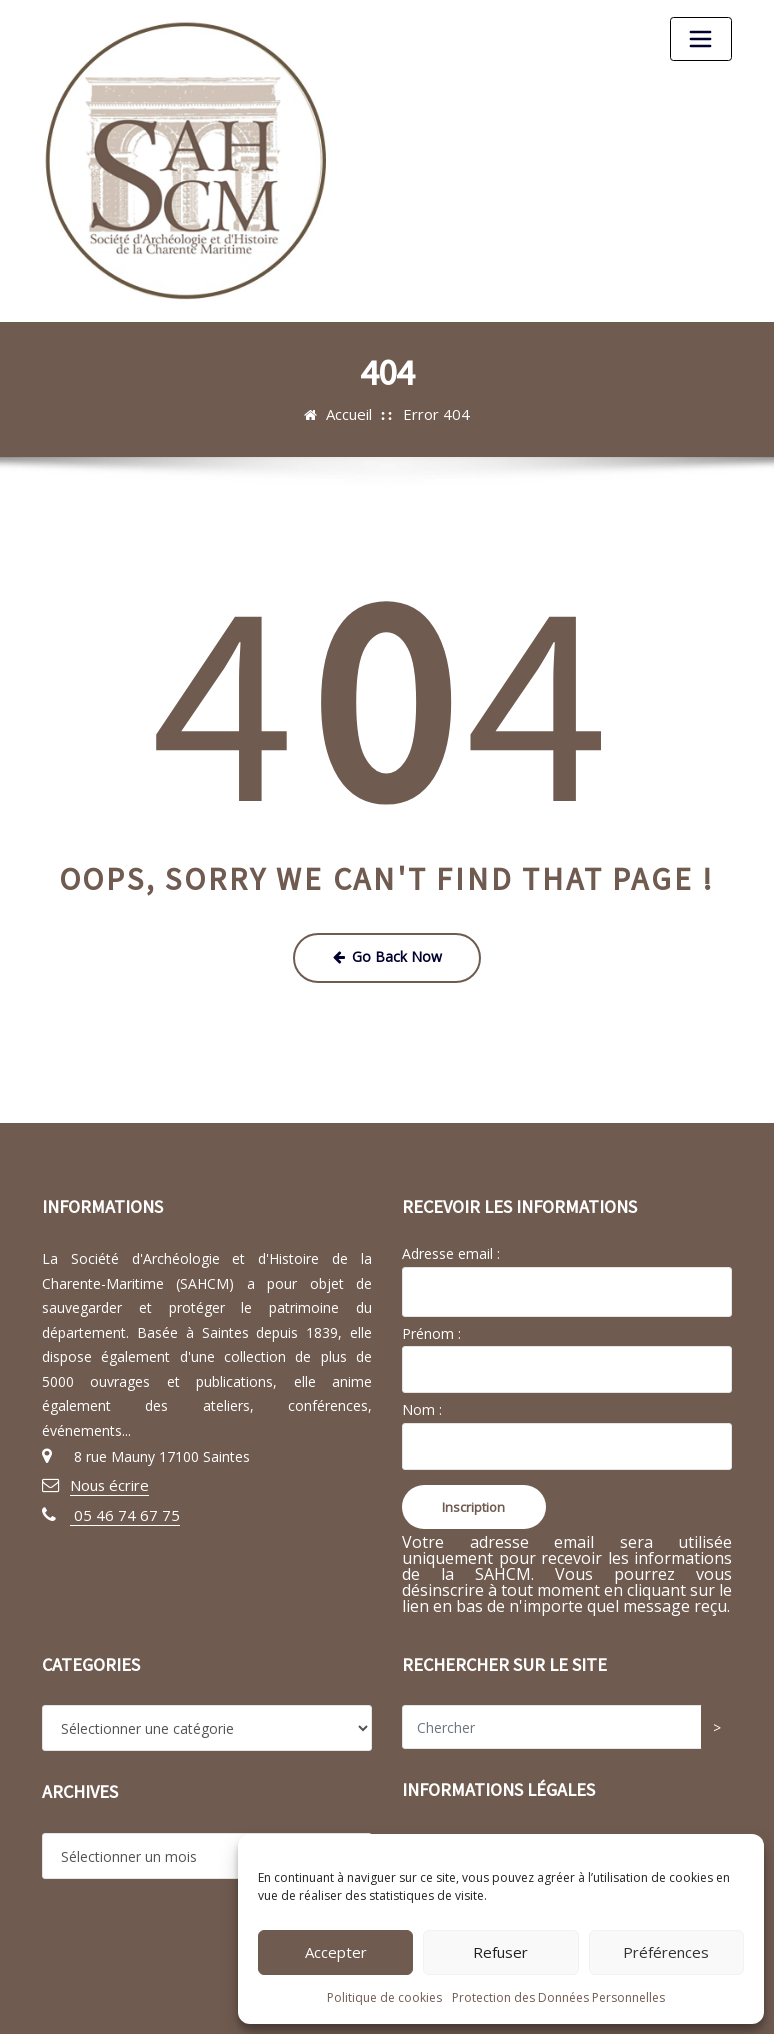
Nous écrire (107, 1481)
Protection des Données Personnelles (558, 1997)
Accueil (352, 413)
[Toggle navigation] (701, 39)
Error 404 (436, 413)
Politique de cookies (384, 1997)
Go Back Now (387, 955)
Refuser (500, 1952)
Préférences (666, 1952)
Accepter (336, 1952)
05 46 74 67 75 (120, 1509)
